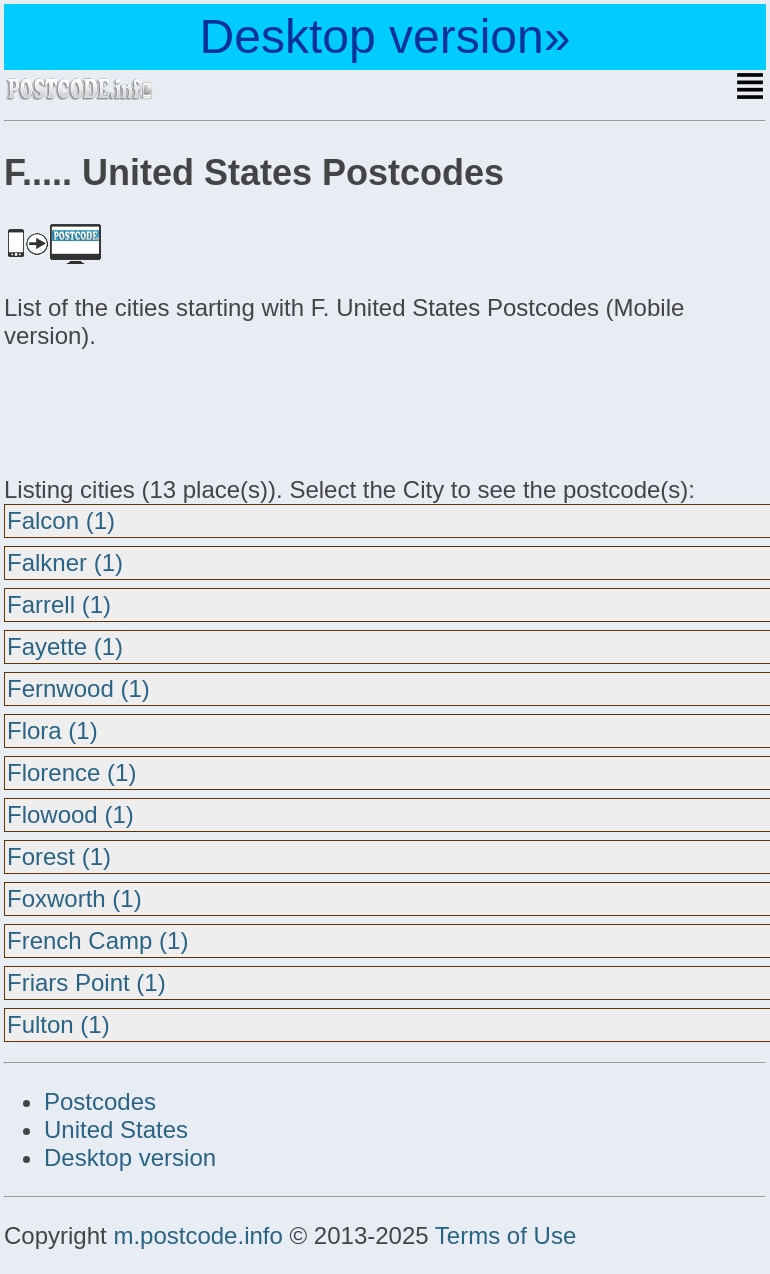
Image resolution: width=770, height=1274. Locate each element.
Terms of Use (505, 1235)
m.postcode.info (197, 1235)
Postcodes (100, 1101)
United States (116, 1129)
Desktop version (130, 1157)
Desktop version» (385, 36)
